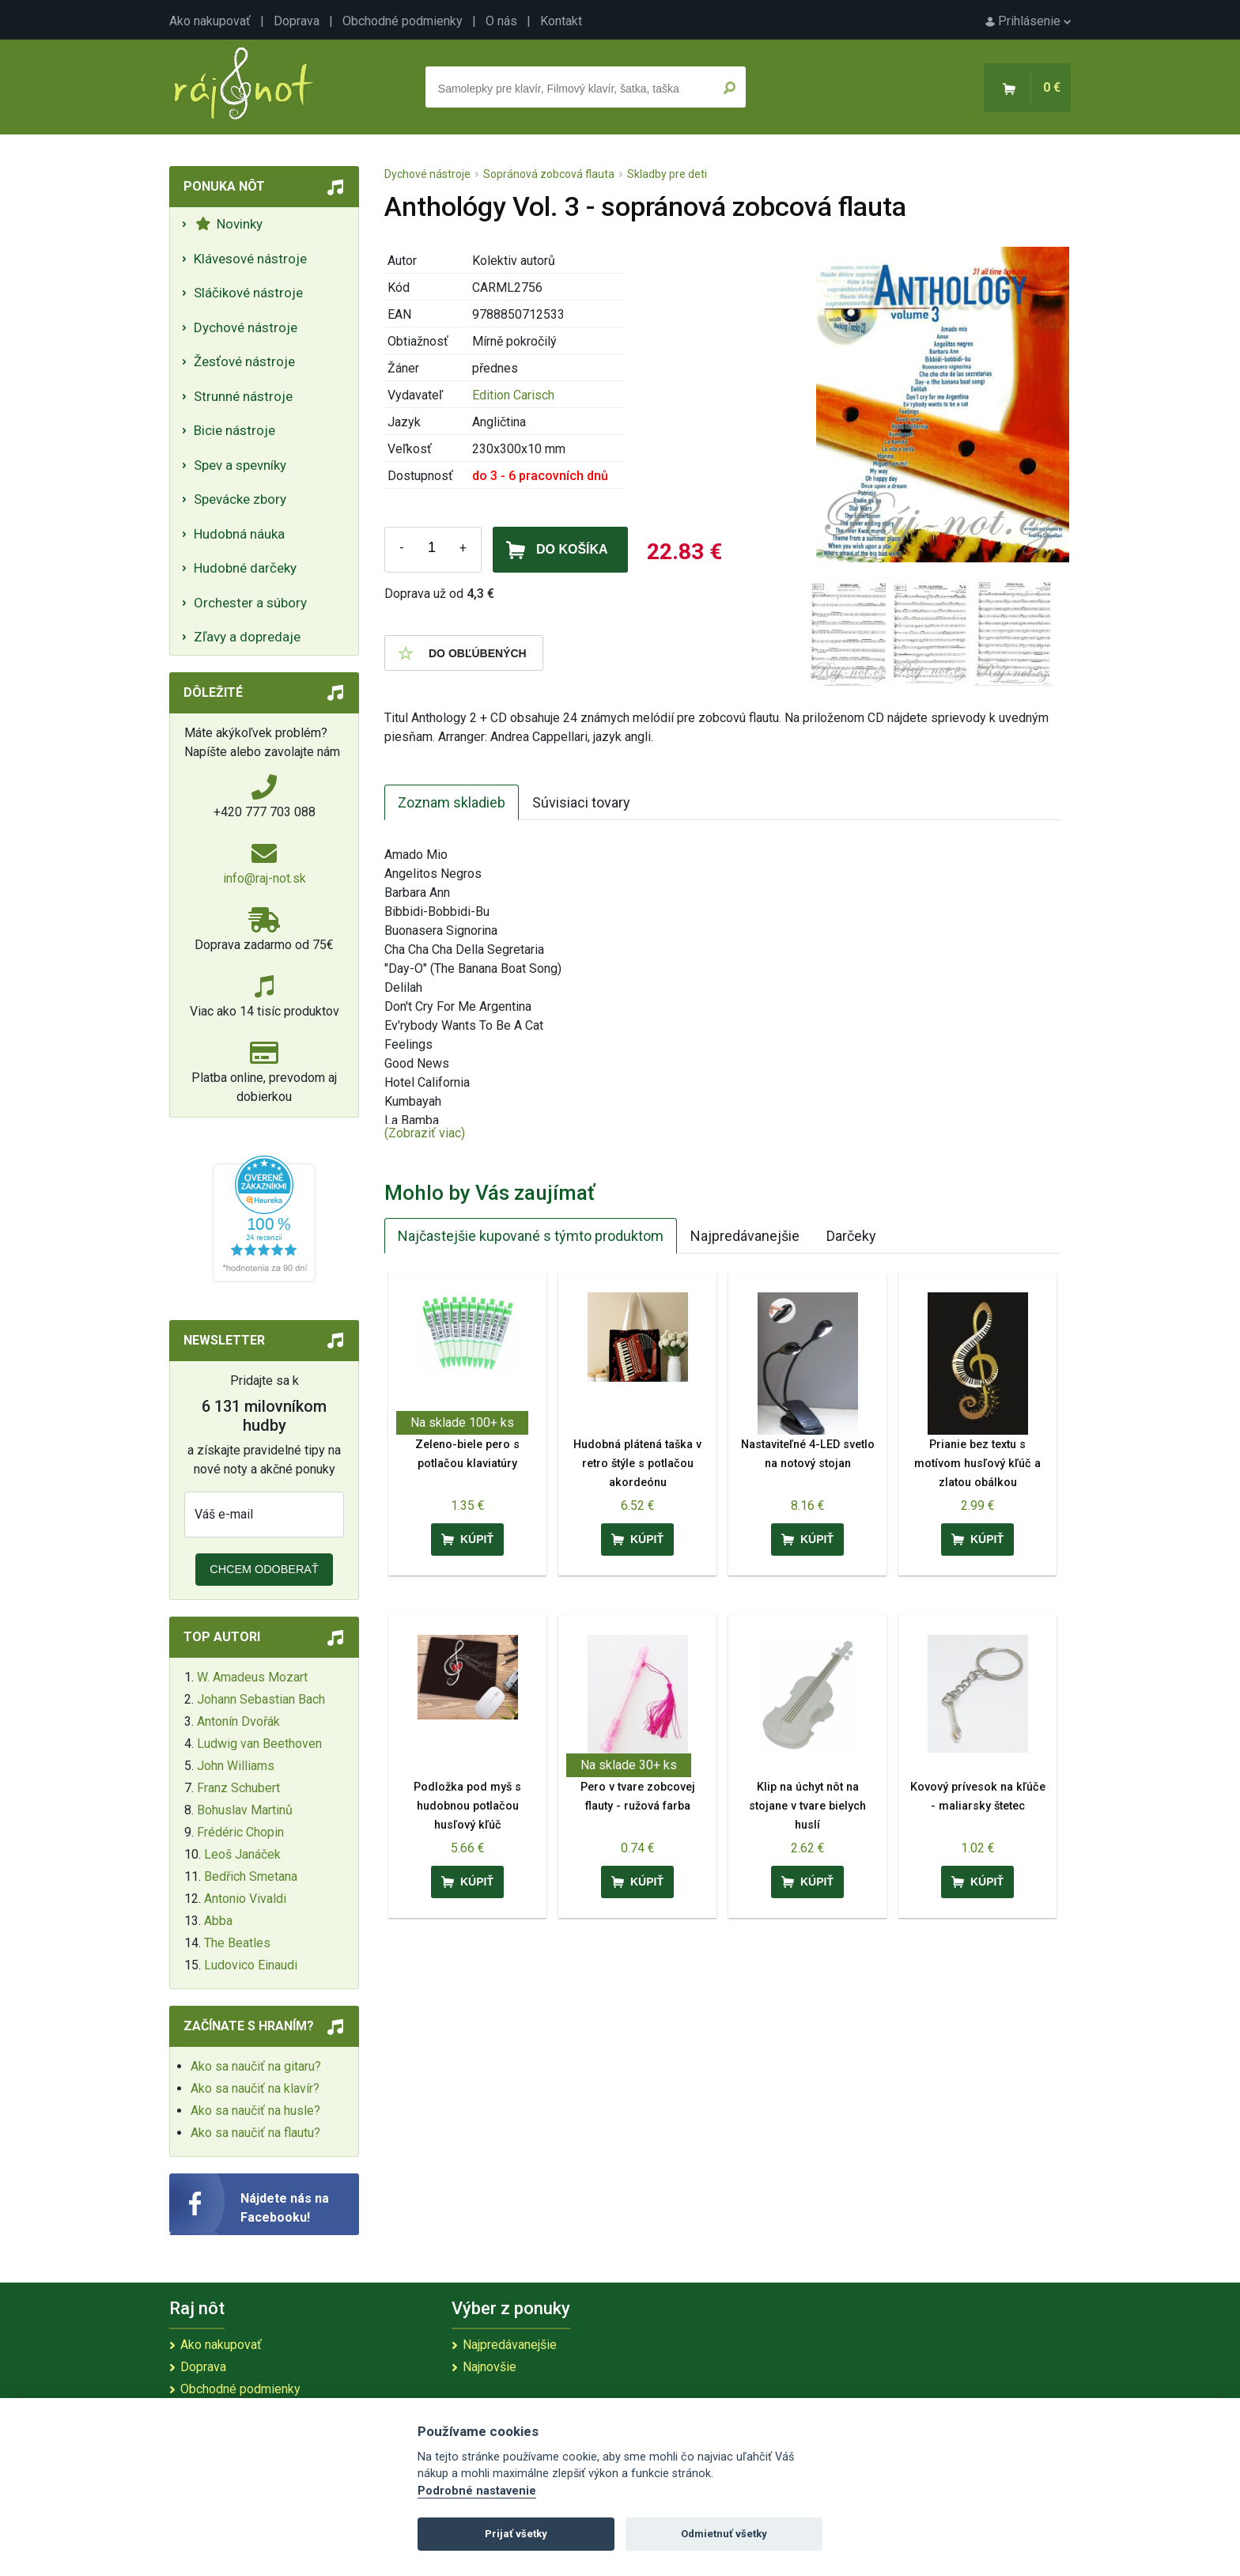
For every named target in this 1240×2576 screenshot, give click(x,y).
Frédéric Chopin (240, 1832)
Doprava (296, 20)
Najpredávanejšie (745, 1235)
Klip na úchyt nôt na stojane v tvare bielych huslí (807, 1806)
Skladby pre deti (667, 174)
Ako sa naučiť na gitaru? (256, 2066)
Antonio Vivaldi (245, 1898)
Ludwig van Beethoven (259, 1743)
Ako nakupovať (210, 20)
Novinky (229, 224)
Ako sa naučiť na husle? (255, 2110)
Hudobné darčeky (245, 568)
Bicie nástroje (234, 430)
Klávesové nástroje (250, 259)
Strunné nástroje (243, 396)
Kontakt (561, 20)
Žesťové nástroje (244, 361)
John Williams (235, 1765)
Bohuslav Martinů (245, 1810)
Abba (218, 1920)
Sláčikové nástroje (248, 293)
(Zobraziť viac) (424, 1132)
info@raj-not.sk (264, 878)
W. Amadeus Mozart (252, 1677)
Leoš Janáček (242, 1854)
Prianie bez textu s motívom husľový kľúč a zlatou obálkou (977, 1463)
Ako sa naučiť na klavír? (255, 2088)
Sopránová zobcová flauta (548, 174)
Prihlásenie (1028, 20)
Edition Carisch (513, 395)
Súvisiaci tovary (581, 802)
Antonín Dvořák (238, 1721)
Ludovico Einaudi (250, 1965)
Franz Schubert (238, 1787)
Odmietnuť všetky (724, 2534)
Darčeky (851, 1235)
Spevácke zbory (240, 499)
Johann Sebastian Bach (261, 1699)
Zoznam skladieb (451, 802)
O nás (501, 20)
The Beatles (237, 1942)
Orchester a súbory (250, 603)
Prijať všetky (516, 2534)
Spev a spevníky (240, 465)
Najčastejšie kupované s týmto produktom (530, 1235)
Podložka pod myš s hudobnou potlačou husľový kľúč (467, 1806)
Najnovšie (489, 2366)
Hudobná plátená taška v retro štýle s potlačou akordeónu (637, 1463)
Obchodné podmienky (402, 20)
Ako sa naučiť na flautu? (255, 2132)
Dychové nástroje (245, 327)
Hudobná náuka (239, 534)
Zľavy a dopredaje (247, 637)
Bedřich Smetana (250, 1876)
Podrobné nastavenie (477, 2491)
